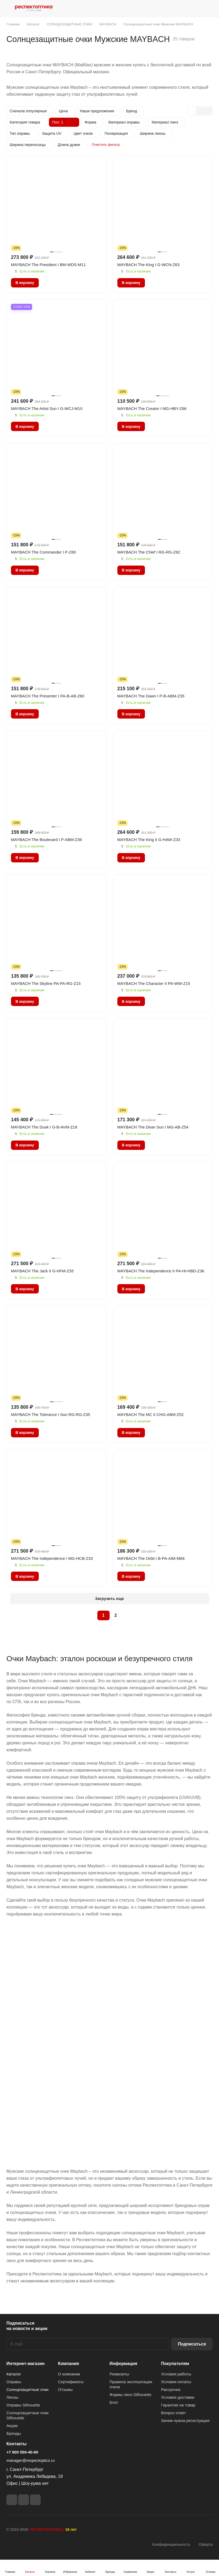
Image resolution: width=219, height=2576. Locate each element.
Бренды (13, 2433)
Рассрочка (170, 2389)
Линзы (12, 2397)
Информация (123, 2363)
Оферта (206, 2544)
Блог (114, 2402)
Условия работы (176, 2374)
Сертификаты (71, 2381)
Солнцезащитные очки (27, 2389)
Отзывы (65, 2389)
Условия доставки (177, 2397)
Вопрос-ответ (173, 2412)
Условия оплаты (176, 2381)
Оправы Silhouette (23, 2405)
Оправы (13, 2381)
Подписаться (192, 2344)
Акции (12, 2425)
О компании (69, 2374)
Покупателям (175, 2363)
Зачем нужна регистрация (185, 2420)
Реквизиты (119, 2374)
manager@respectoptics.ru (30, 2460)
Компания (68, 2363)
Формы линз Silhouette (131, 2394)
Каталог (13, 2374)
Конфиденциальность (171, 2544)
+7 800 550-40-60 (22, 2452)
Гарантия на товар (178, 2405)
